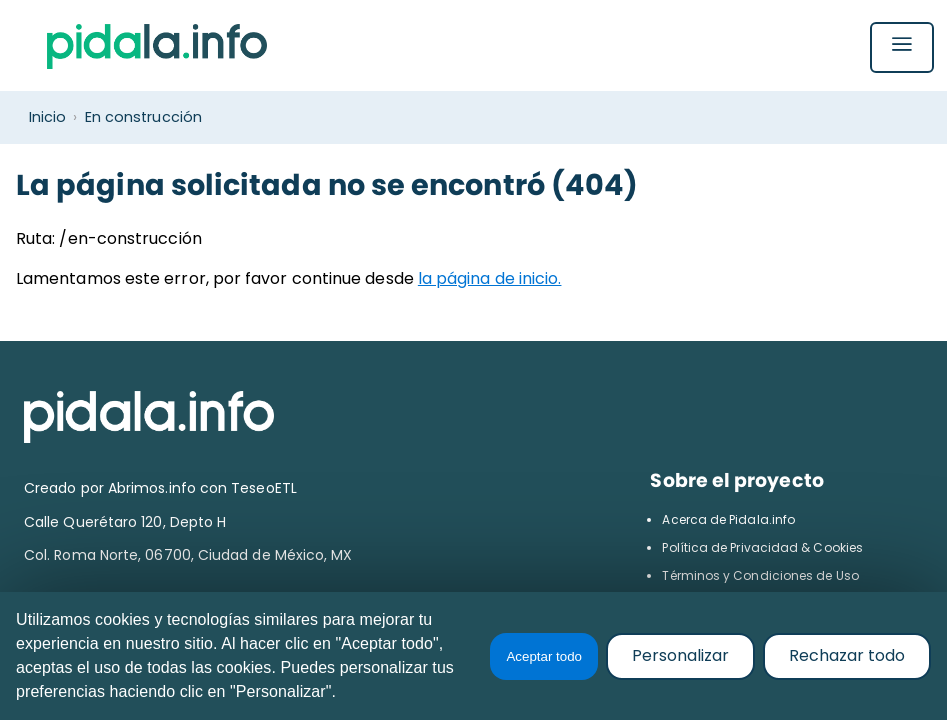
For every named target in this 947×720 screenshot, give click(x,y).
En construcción (143, 117)
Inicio (47, 117)
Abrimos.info (154, 488)
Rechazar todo (847, 655)
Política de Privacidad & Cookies (762, 547)
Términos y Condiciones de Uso (760, 575)
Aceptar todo (544, 656)
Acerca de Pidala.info (728, 519)
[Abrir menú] (902, 49)
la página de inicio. (490, 278)
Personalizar (680, 655)
